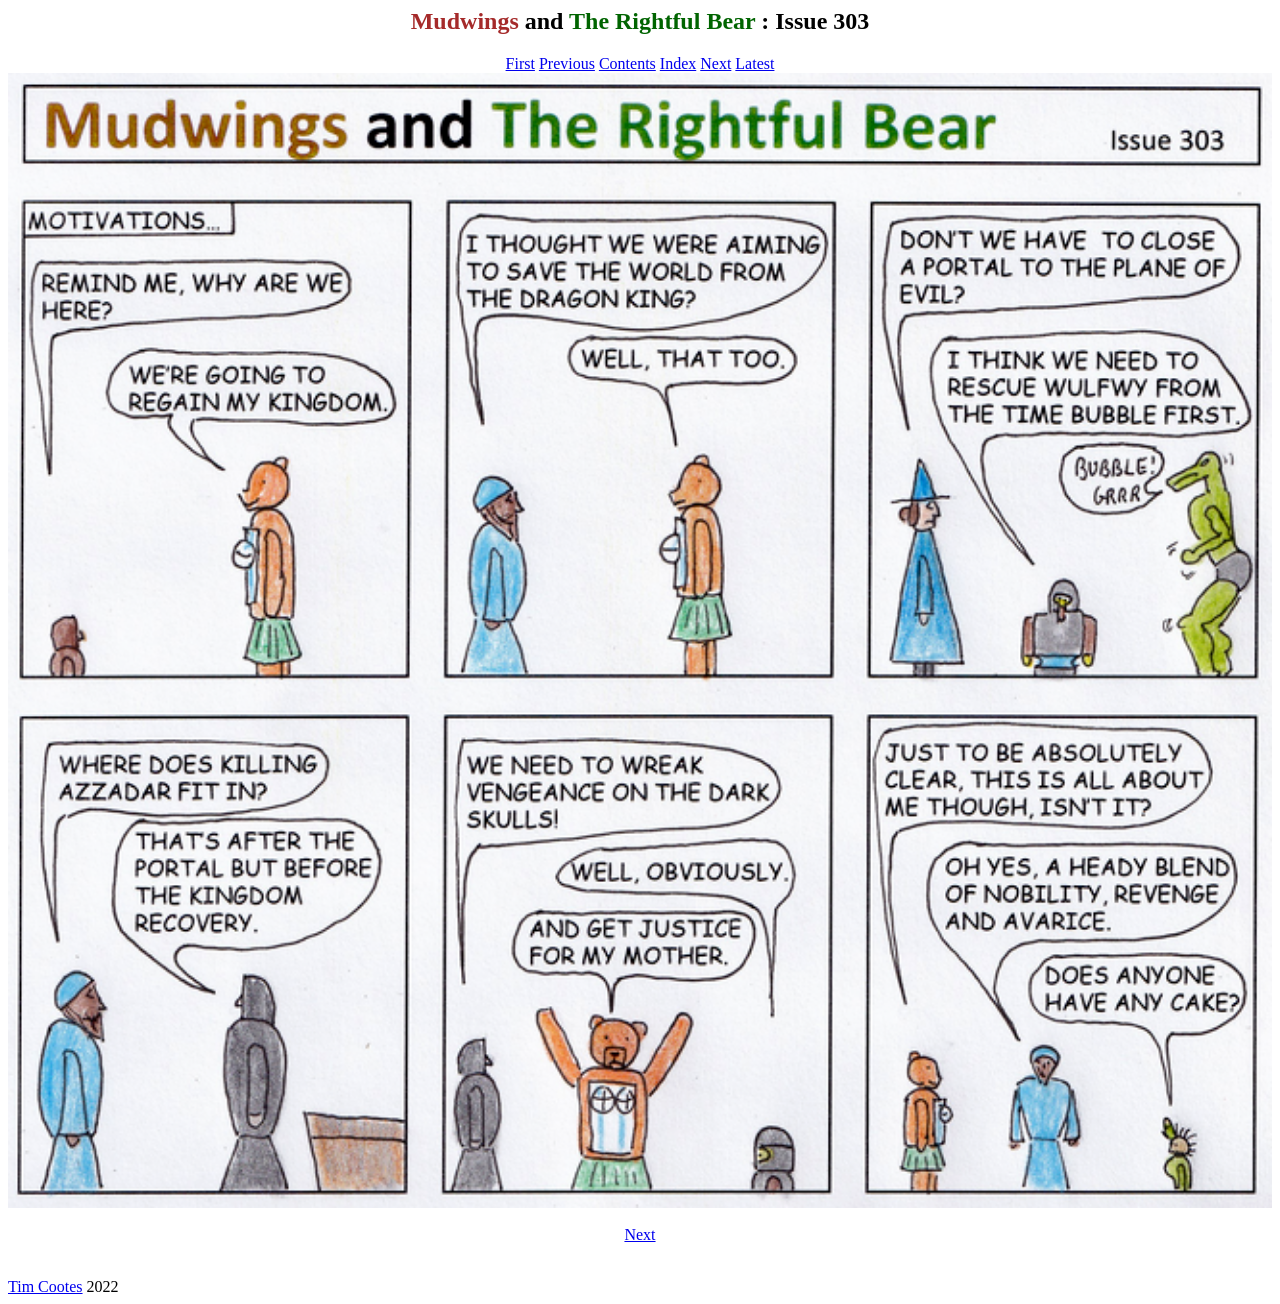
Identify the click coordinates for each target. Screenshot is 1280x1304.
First (520, 63)
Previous (567, 63)
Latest (754, 63)
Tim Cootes (45, 1286)
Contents (627, 63)
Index (678, 63)
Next (715, 63)
